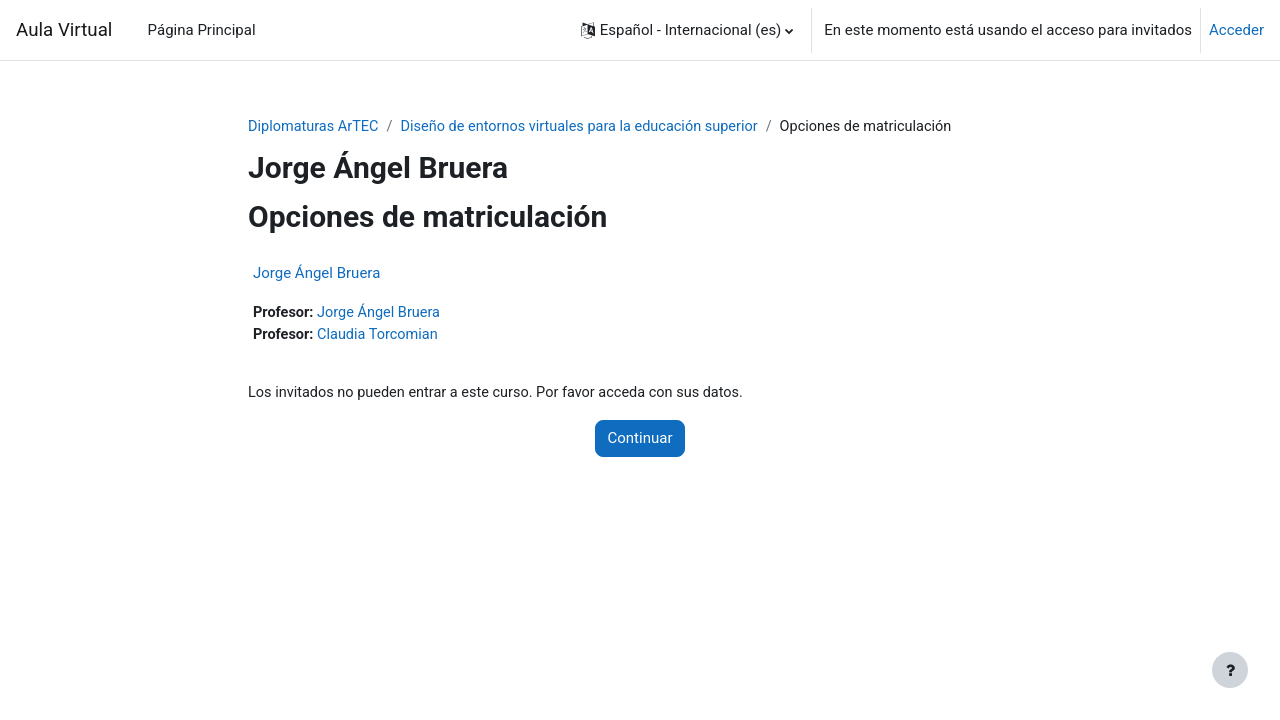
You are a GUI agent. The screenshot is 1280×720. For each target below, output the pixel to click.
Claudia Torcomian (381, 336)
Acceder (1236, 30)
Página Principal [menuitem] (202, 30)
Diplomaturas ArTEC (315, 127)
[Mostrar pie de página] (1230, 670)
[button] (687, 30)
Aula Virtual (64, 30)
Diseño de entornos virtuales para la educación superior (590, 127)
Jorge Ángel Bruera (316, 274)
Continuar (640, 441)
